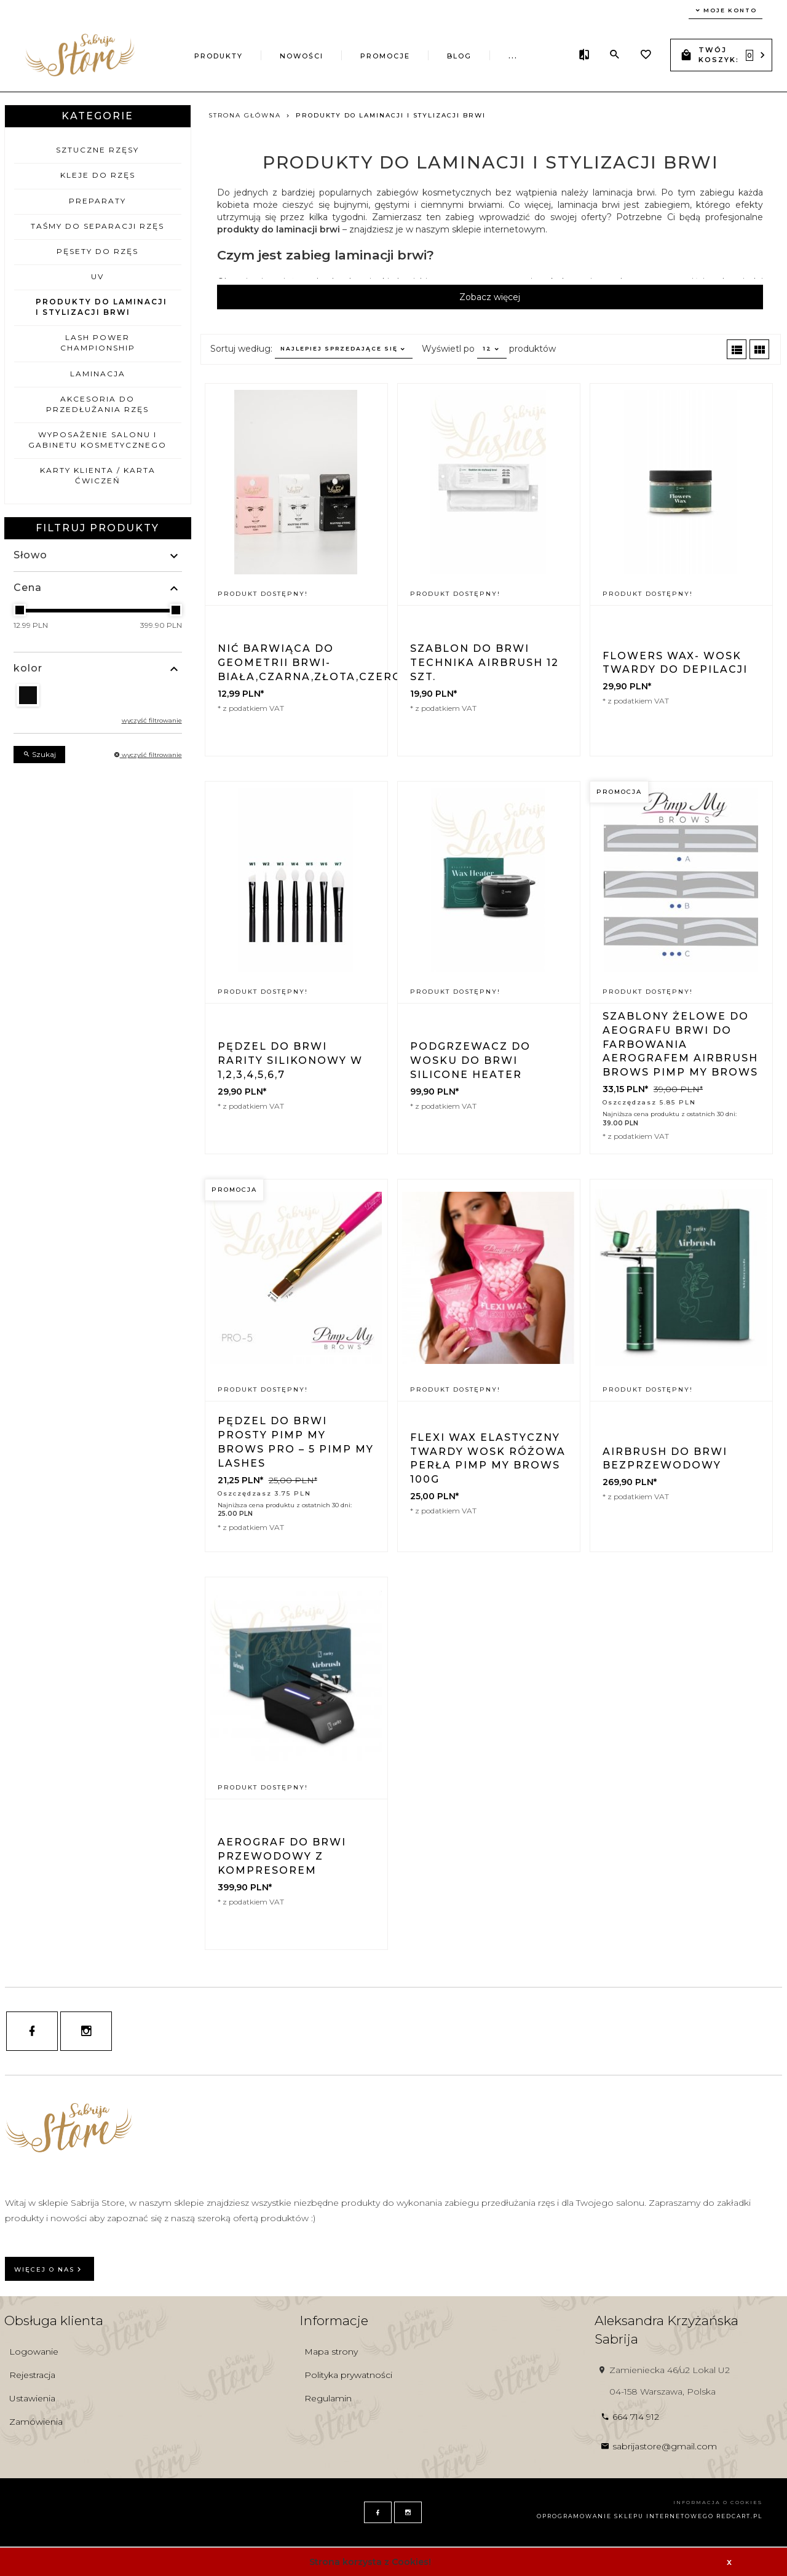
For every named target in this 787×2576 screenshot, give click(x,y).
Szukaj (39, 754)
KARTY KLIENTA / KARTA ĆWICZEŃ (98, 475)
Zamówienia (36, 2421)
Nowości (301, 56)
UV (97, 276)
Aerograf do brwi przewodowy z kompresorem (282, 1856)
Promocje (385, 56)
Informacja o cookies (717, 2502)
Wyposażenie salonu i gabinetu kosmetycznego (97, 440)
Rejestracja (32, 2374)
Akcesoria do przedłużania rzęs (97, 404)
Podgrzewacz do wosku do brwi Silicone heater (470, 1060)
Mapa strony (331, 2351)
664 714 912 (630, 2416)
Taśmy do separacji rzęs (97, 226)
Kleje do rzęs (97, 175)
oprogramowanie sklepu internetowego (625, 2516)
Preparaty (97, 200)
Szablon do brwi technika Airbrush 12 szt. (484, 663)
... (513, 56)
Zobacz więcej (489, 297)
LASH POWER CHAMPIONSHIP (97, 342)
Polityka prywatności (348, 2374)
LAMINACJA (97, 373)
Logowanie (33, 2351)
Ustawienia (32, 2398)
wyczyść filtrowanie (152, 720)
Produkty (218, 56)
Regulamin (328, 2398)
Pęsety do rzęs (97, 251)
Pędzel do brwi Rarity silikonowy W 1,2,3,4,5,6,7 (290, 1060)
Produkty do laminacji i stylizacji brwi (101, 307)
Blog (459, 56)
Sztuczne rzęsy (97, 149)
